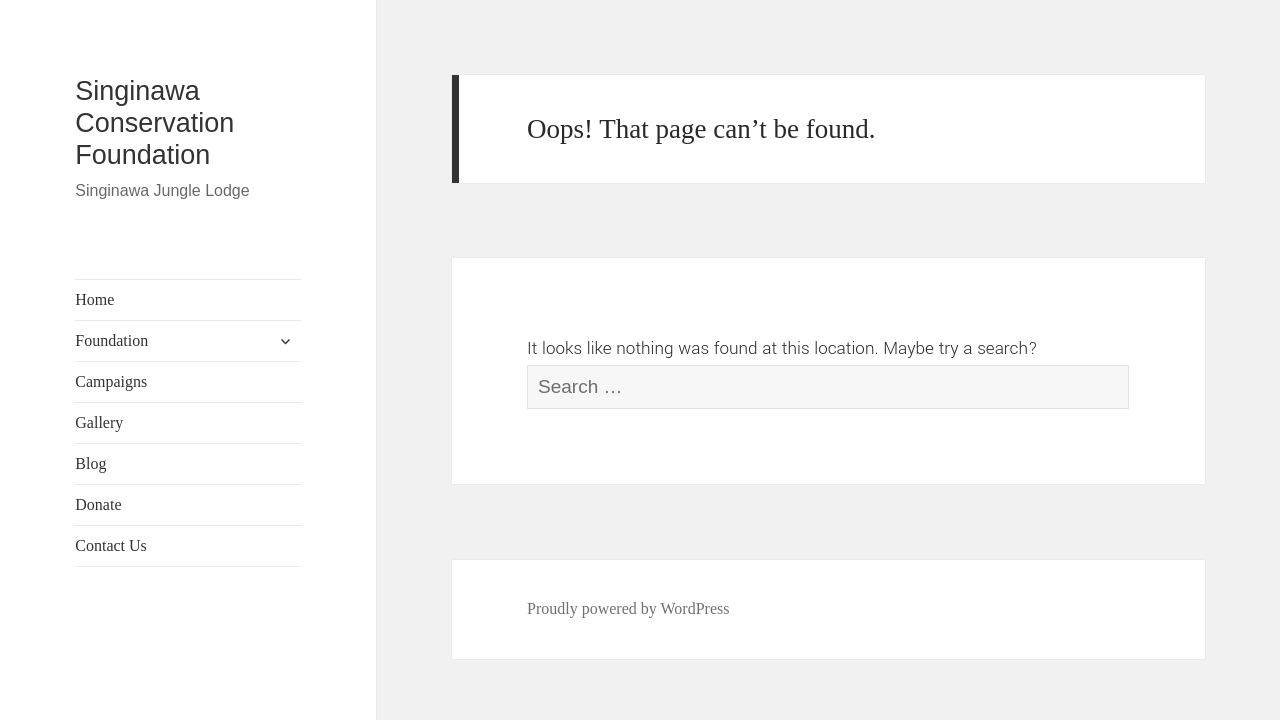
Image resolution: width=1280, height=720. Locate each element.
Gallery (99, 422)
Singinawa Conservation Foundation (154, 123)
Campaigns (111, 381)
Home (94, 299)
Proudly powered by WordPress (628, 608)
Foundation (111, 340)
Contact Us (111, 545)
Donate (98, 504)
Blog (90, 463)
